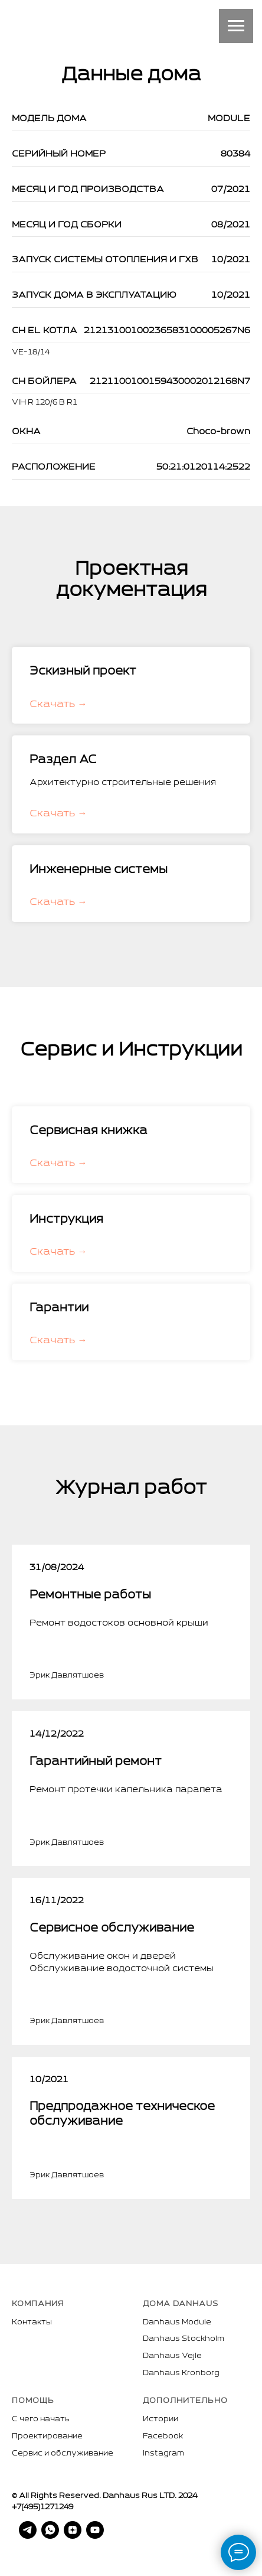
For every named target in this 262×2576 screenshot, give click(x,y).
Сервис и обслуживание (62, 2453)
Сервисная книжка (89, 1131)
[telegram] (21, 2530)
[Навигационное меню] (236, 26)
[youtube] (88, 2530)
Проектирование (47, 2436)
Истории (160, 2419)
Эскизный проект (83, 671)
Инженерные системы (99, 870)
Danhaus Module (177, 2322)
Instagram (163, 2453)
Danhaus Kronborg (181, 2373)
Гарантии (59, 1308)
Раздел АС (63, 760)
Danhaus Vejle (172, 2356)
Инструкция (66, 1219)
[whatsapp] (43, 2530)
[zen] (65, 2530)
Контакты (32, 2322)
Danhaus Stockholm (183, 2339)
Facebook (163, 2436)
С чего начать (41, 2419)
